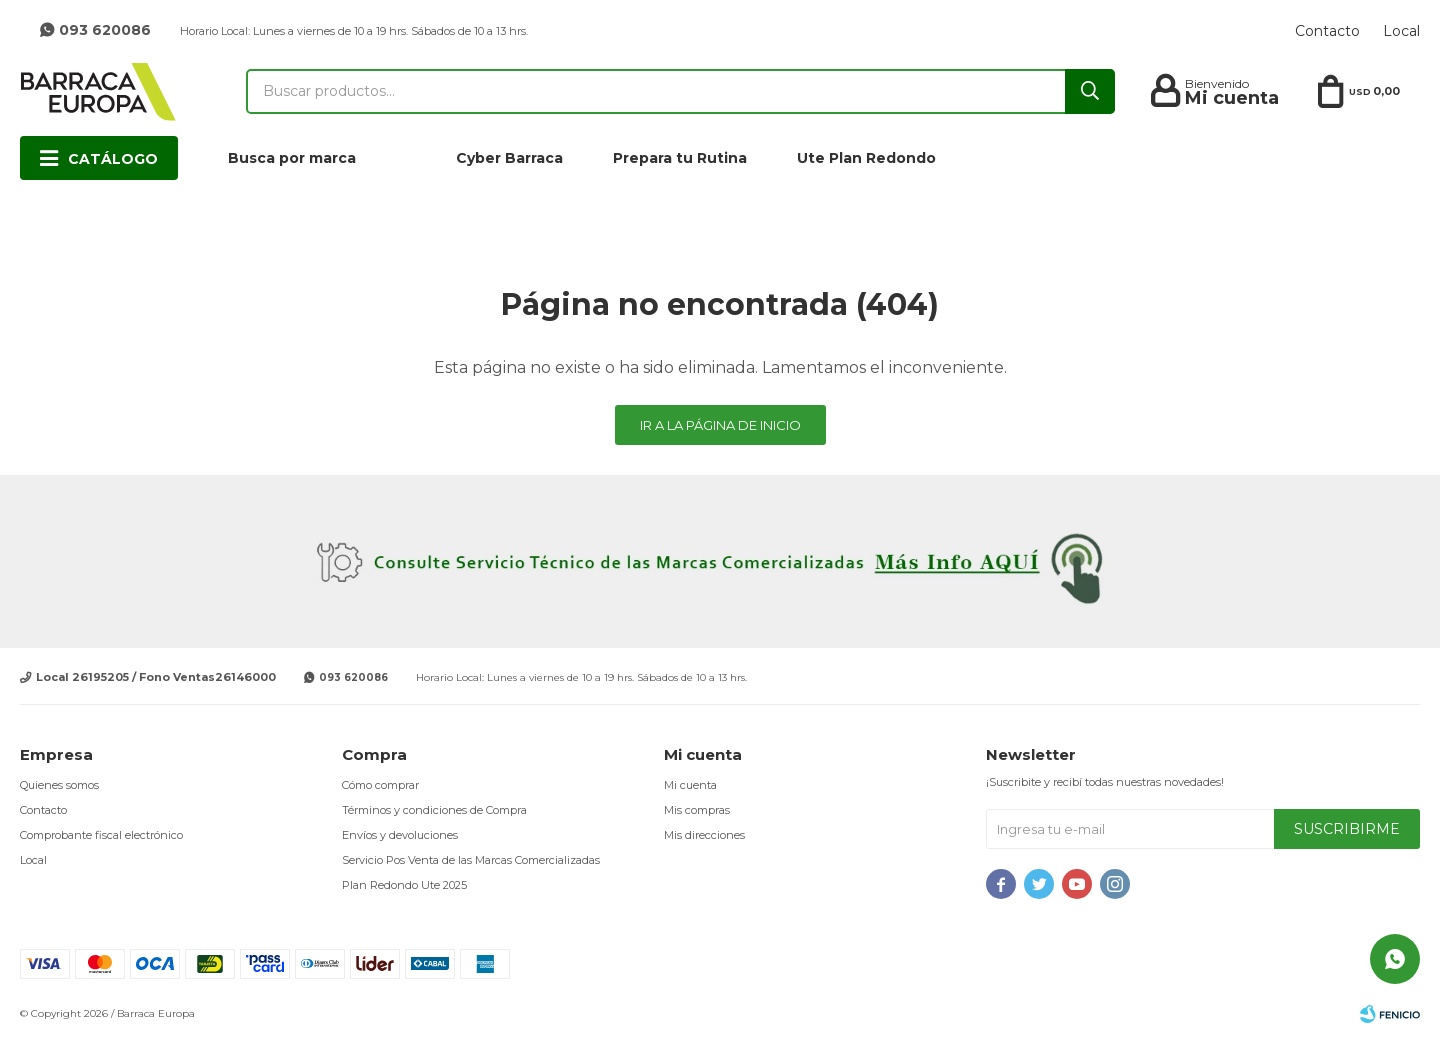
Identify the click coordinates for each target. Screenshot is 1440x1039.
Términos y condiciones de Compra (434, 810)
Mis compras (697, 810)
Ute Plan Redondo (866, 158)
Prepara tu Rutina (680, 158)
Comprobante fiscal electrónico (101, 835)
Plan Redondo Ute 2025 (404, 885)
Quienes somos (59, 785)
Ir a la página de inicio (720, 425)
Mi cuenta (690, 785)
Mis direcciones (704, 835)
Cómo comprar (380, 785)
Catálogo (113, 159)
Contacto (1327, 31)
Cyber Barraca (509, 158)
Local (1401, 31)
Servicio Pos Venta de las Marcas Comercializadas (471, 860)
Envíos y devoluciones (400, 835)
